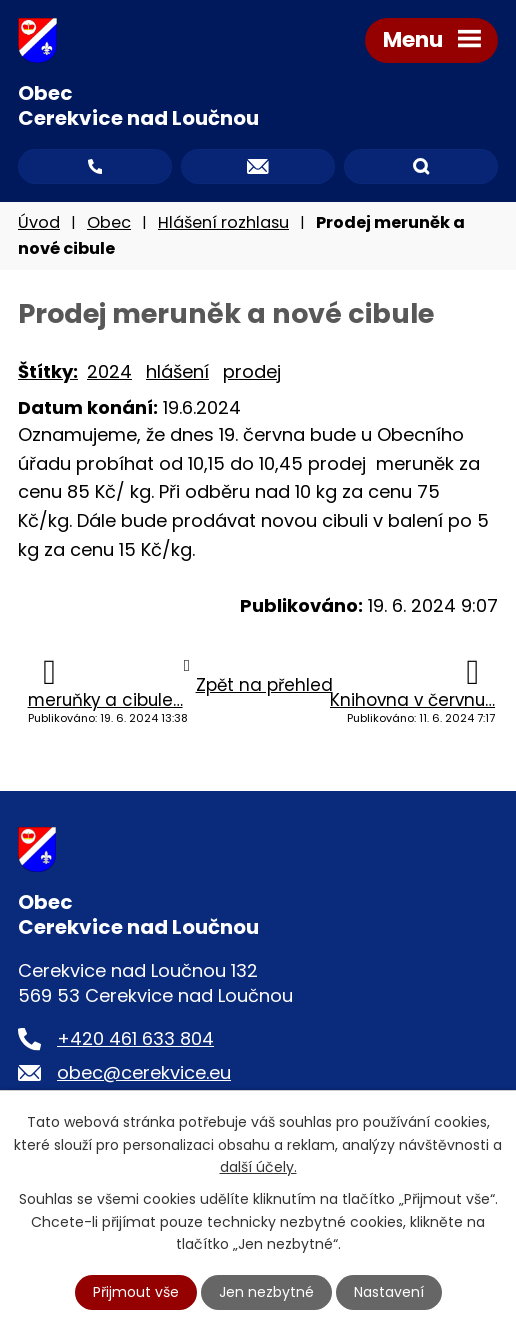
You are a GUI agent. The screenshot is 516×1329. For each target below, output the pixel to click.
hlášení (177, 371)
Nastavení (389, 1292)
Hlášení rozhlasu (223, 222)
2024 (109, 371)
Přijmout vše (136, 1292)
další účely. (258, 1167)
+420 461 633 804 (135, 1038)
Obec (109, 222)
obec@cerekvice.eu (144, 1072)
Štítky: (48, 371)
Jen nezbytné (266, 1292)
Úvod (39, 222)
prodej (252, 371)
